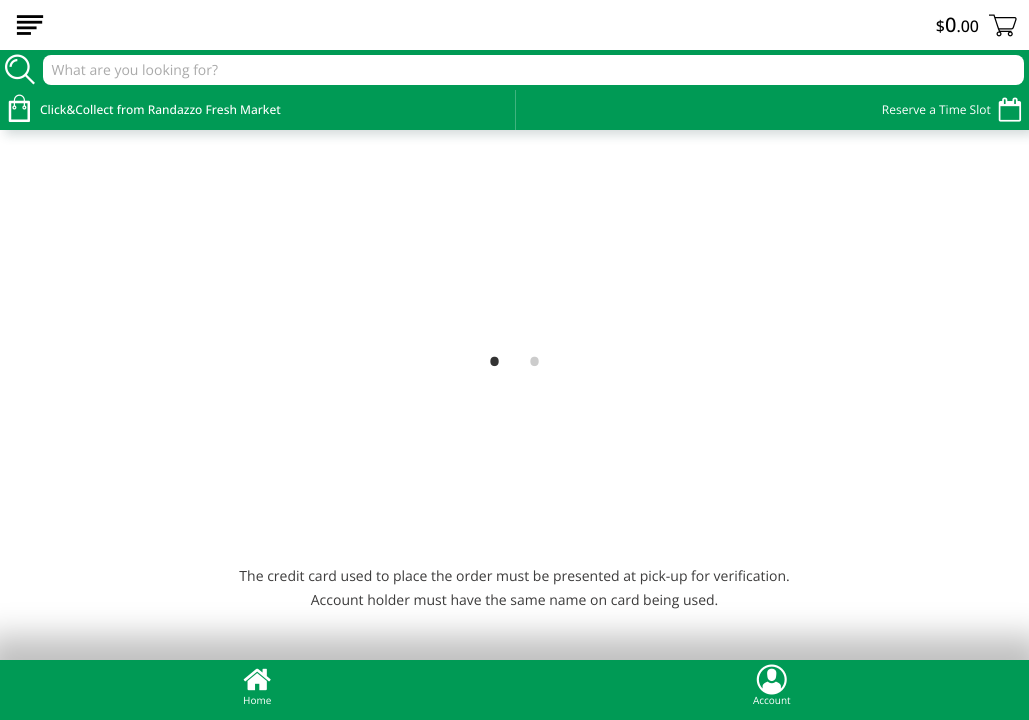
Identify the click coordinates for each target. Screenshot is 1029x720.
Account (772, 685)
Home (257, 685)
